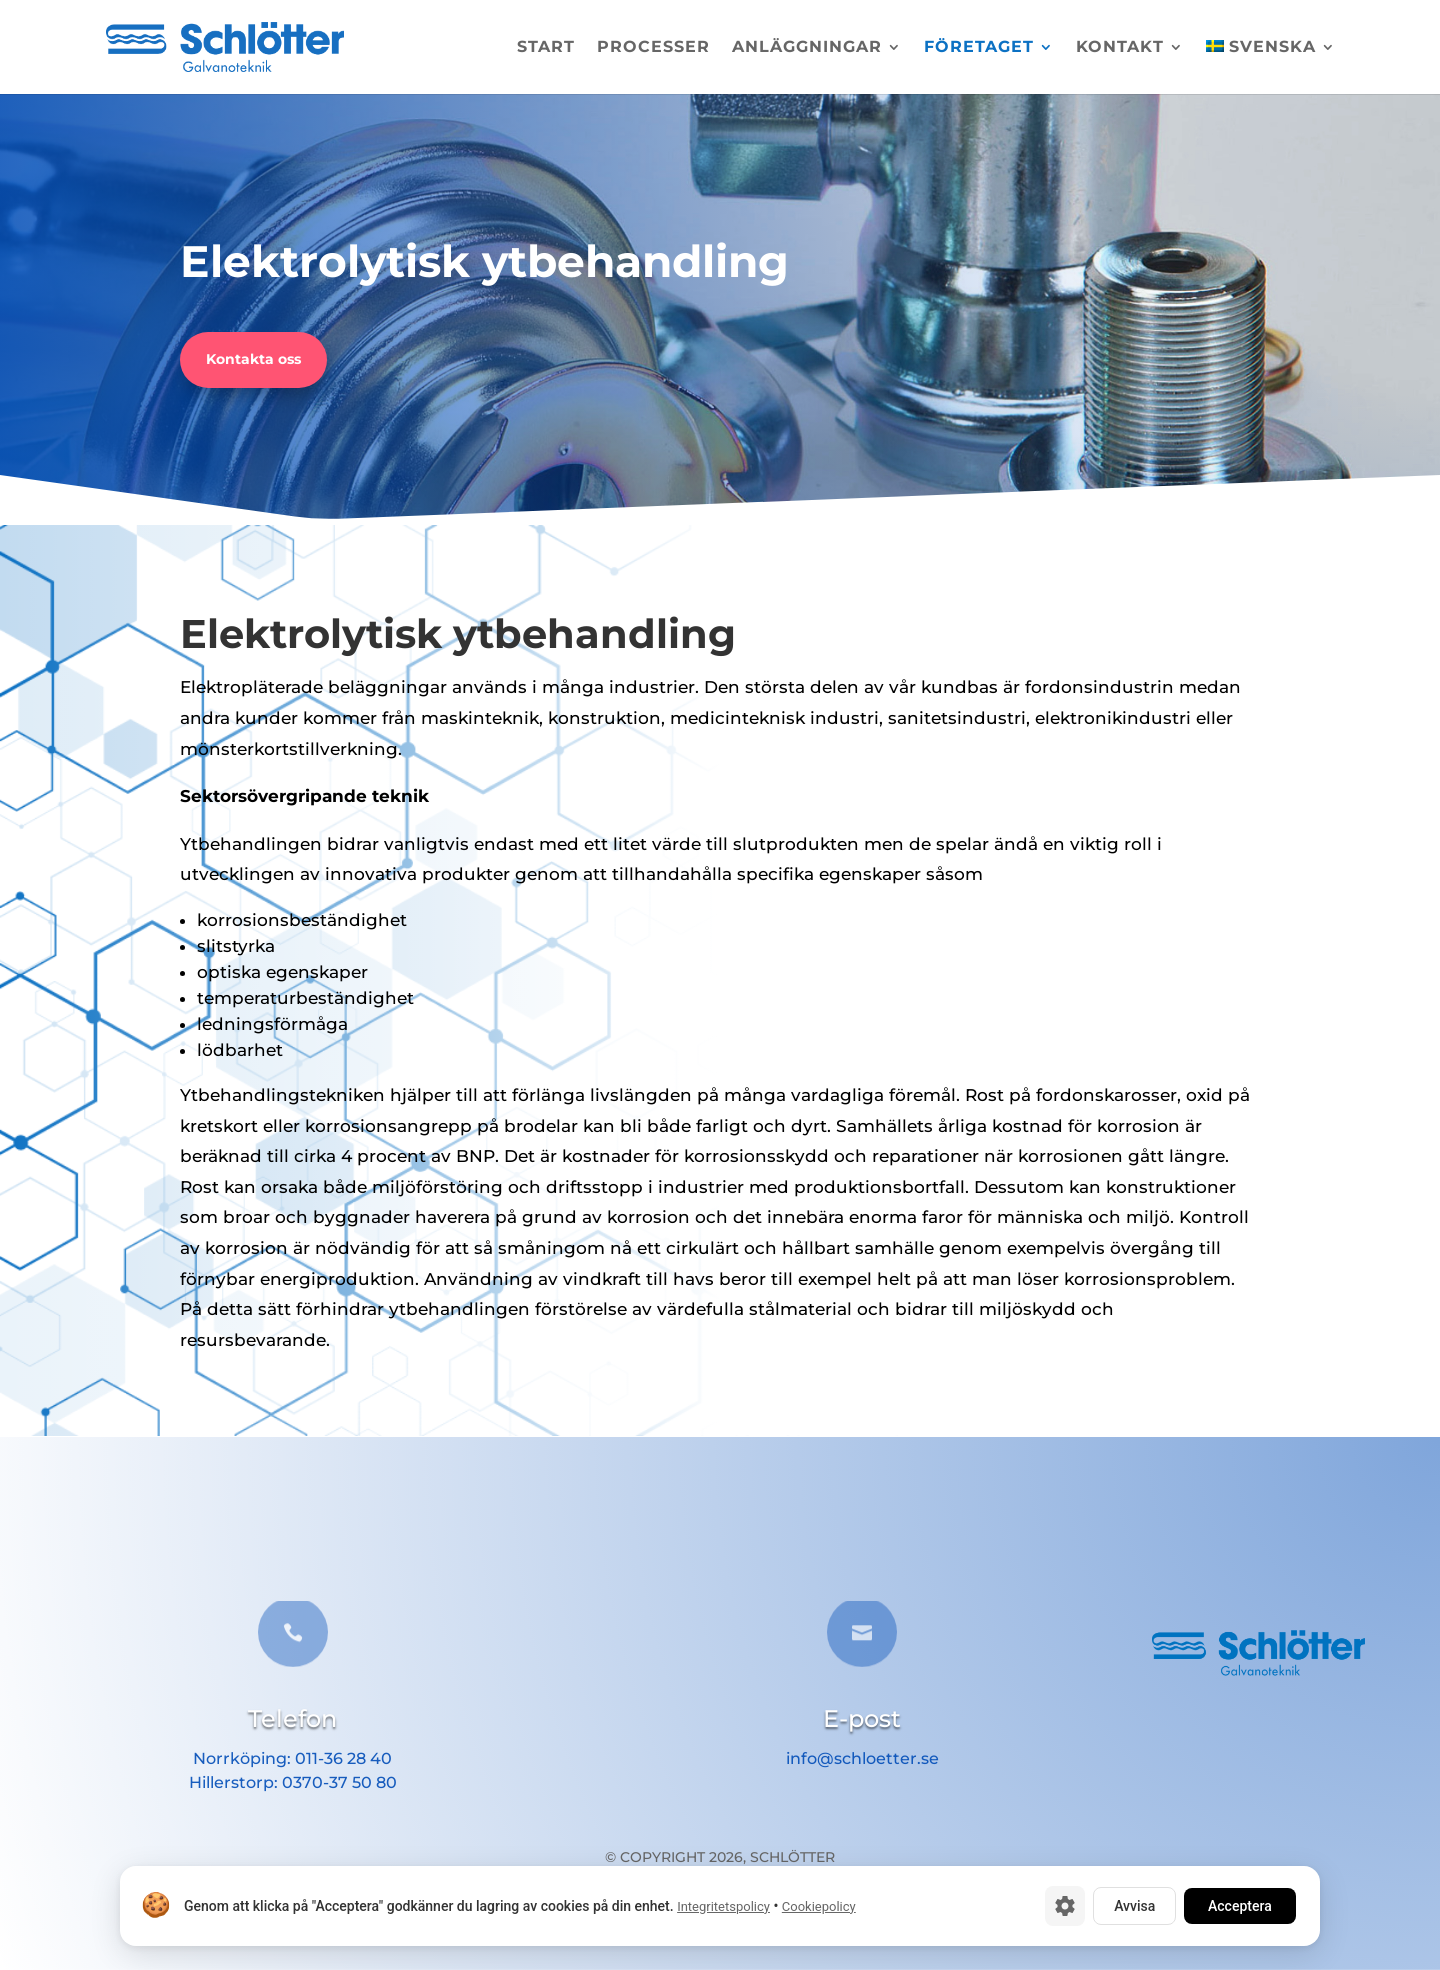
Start (546, 48)
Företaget (979, 48)
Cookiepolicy (819, 1906)
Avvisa (1134, 1906)
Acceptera (1240, 1906)
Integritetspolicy (723, 1906)
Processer (653, 48)
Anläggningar (807, 48)
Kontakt (1120, 48)
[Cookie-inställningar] (1065, 1906)
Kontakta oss (253, 359)
